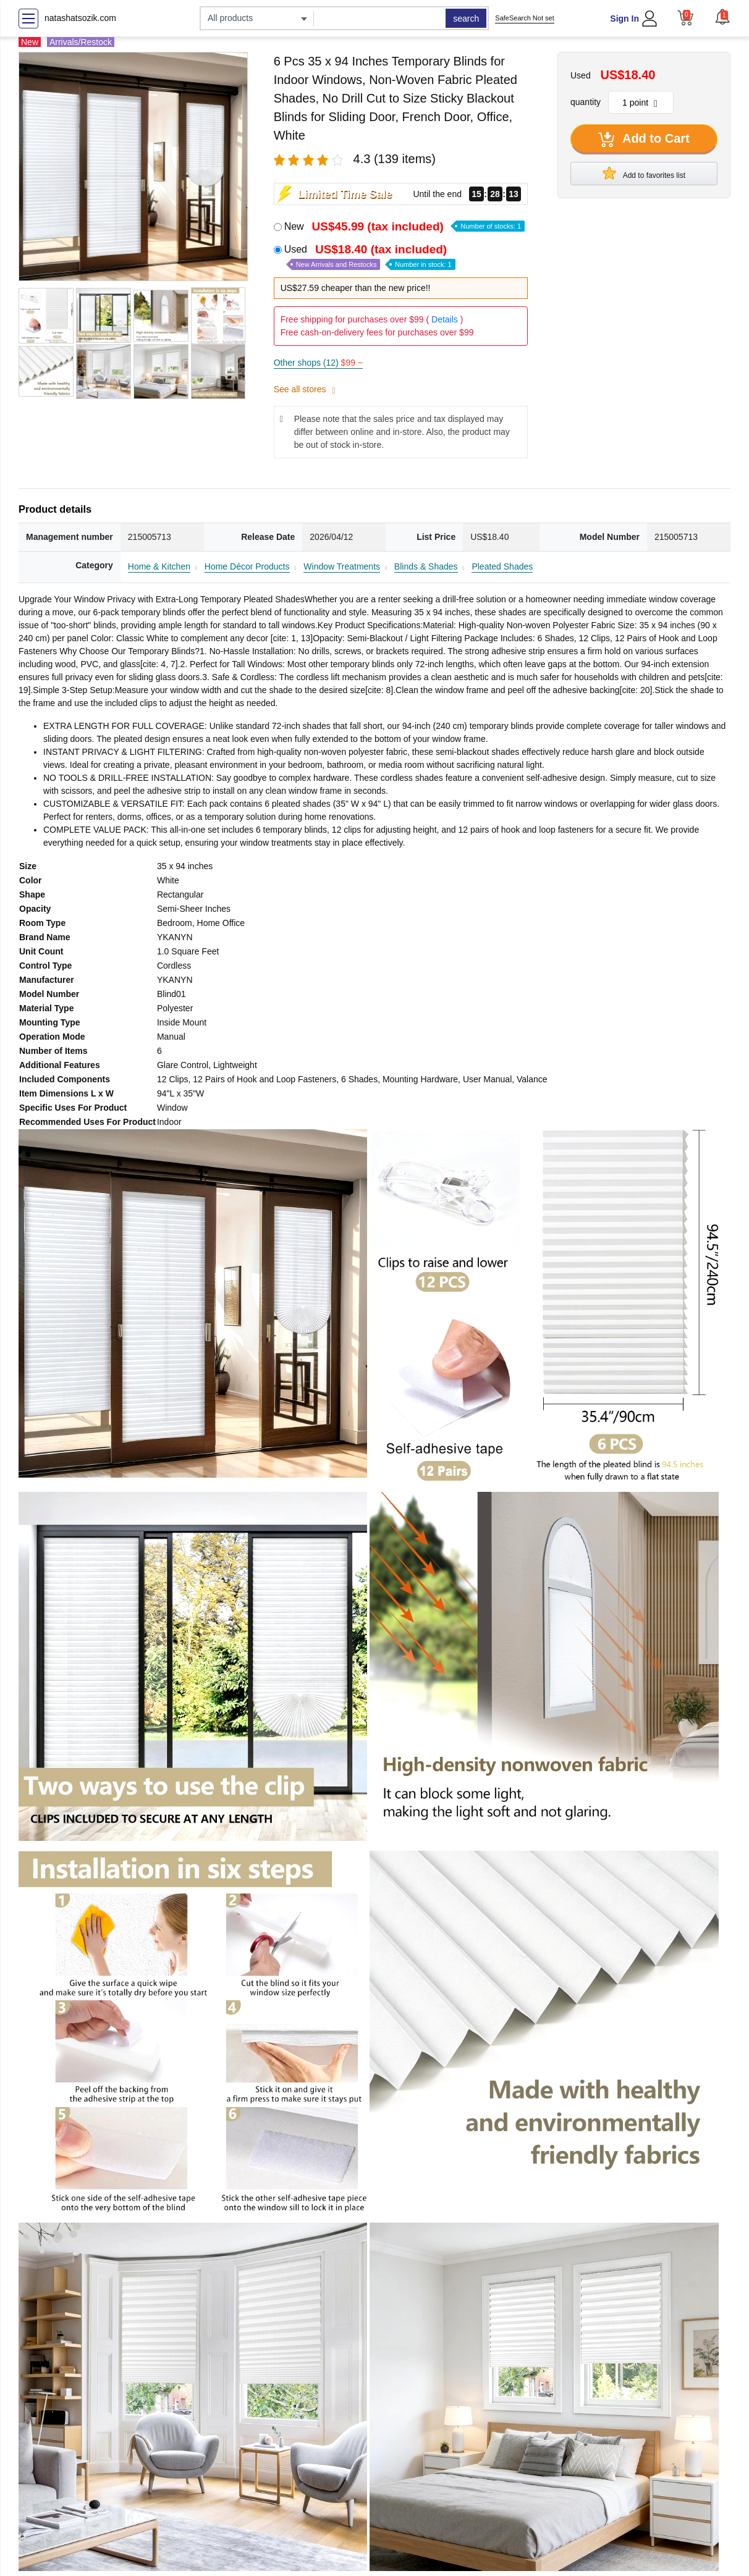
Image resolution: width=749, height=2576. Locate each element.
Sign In (624, 18)
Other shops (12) (318, 363)
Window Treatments (341, 566)
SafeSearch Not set (524, 18)
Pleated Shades (502, 566)
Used (369, 257)
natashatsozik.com (80, 18)
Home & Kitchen (159, 566)
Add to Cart (644, 140)
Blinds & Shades (426, 566)
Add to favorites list (644, 173)
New (404, 226)
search (466, 18)
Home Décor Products (247, 566)
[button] (722, 17)
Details (444, 319)
